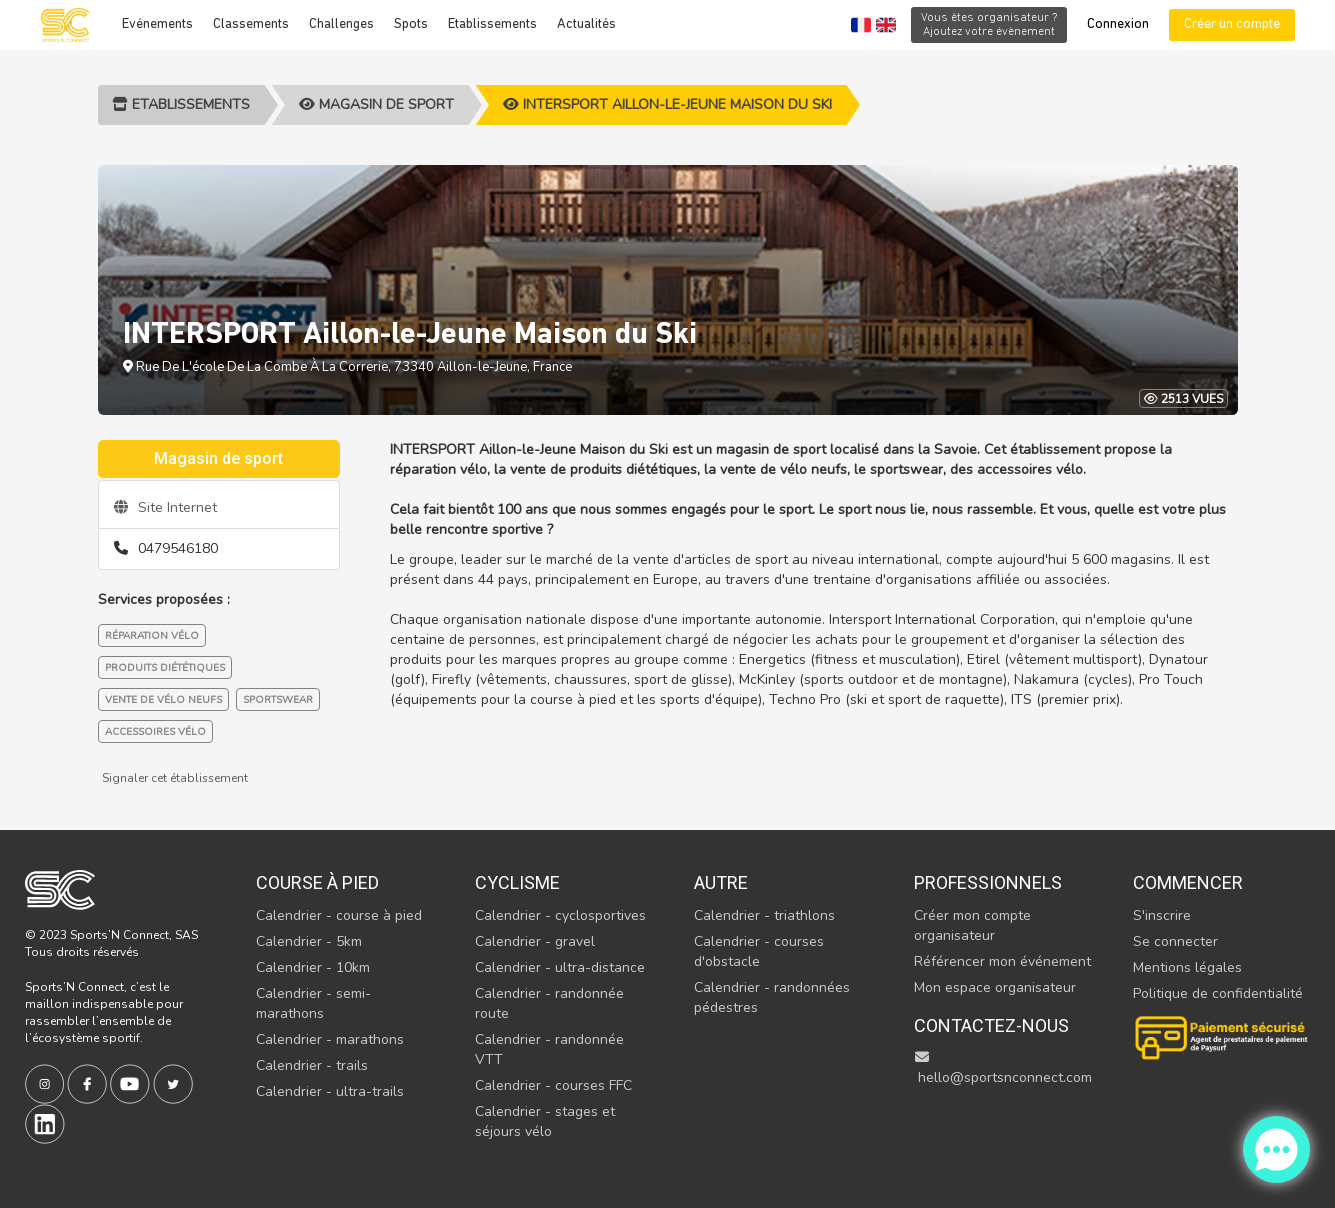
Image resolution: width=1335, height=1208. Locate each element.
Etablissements (492, 24)
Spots (411, 24)
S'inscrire (1162, 915)
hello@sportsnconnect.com (1003, 1068)
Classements (251, 24)
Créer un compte (1232, 24)
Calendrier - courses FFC (553, 1085)
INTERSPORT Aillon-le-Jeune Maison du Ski (667, 104)
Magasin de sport (376, 104)
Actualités (586, 24)
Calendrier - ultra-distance (560, 967)
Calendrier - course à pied (339, 915)
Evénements (157, 24)
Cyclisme (517, 882)
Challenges (341, 24)
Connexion (1118, 24)
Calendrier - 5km (309, 941)
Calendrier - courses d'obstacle (759, 951)
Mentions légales (1187, 967)
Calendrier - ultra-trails (330, 1091)
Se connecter (1175, 941)
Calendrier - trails (312, 1065)
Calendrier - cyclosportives (560, 915)
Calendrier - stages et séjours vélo (545, 1121)
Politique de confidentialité (1218, 993)
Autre (721, 882)
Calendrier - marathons (330, 1039)
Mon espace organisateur (995, 987)
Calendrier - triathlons (764, 915)
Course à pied (317, 882)
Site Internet (165, 507)
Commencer (1188, 882)
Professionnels (988, 882)
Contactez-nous (991, 1025)
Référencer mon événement (1002, 961)
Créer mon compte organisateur (972, 925)
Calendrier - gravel (535, 941)
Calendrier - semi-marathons (313, 1003)
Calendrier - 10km (313, 967)
